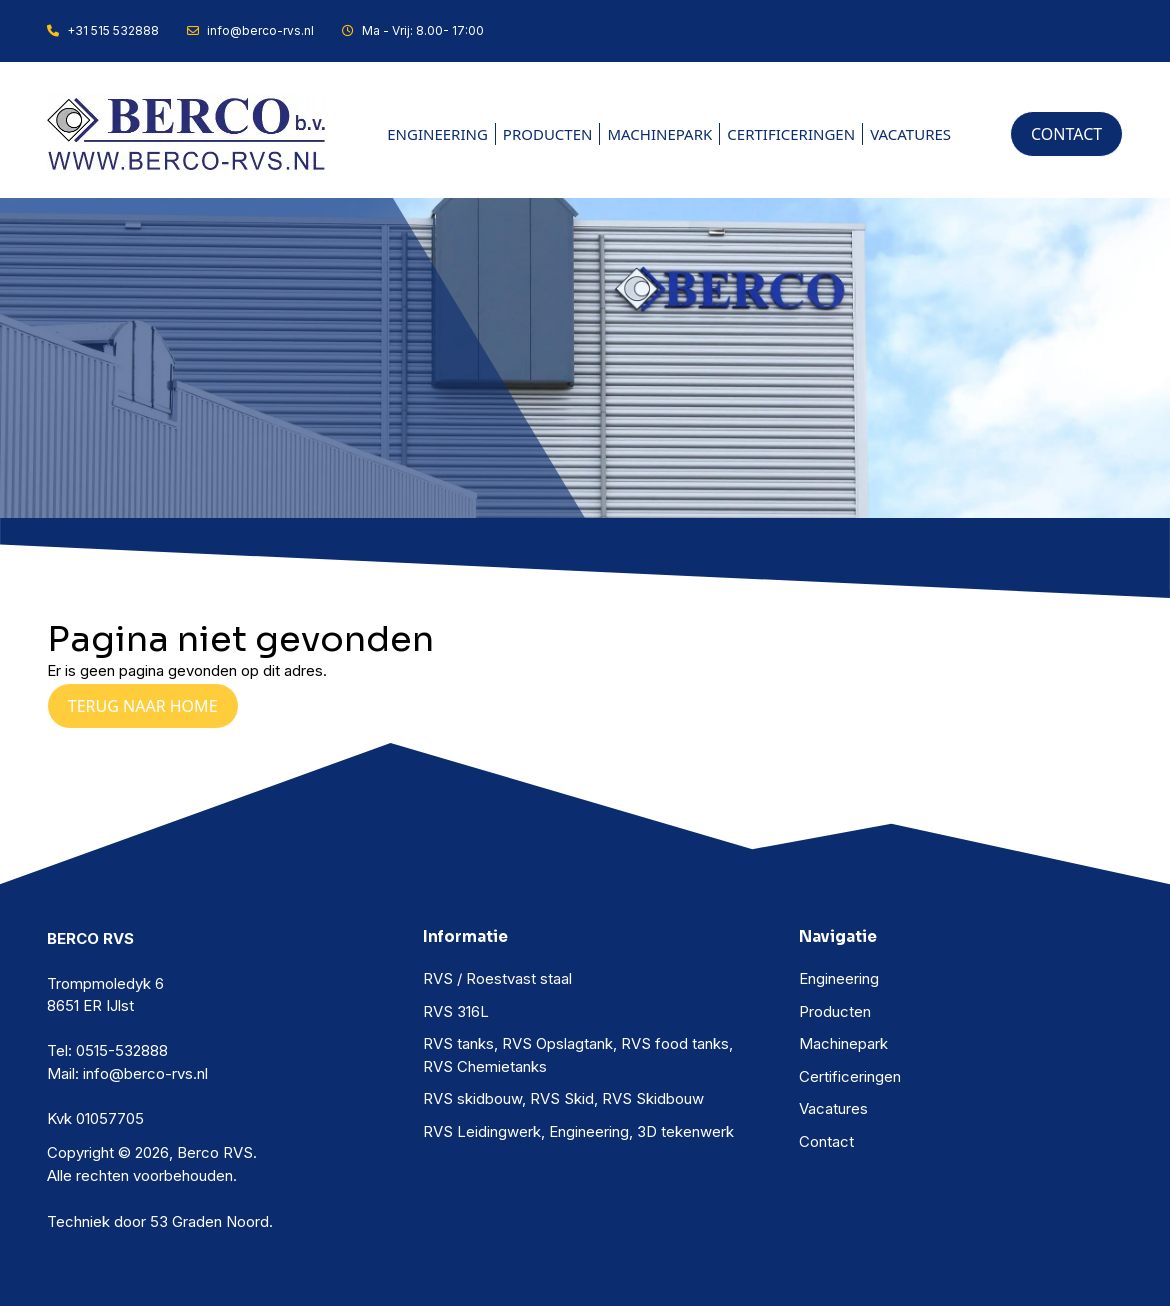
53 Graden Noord (209, 1221)
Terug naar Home (143, 706)
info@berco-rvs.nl (250, 30)
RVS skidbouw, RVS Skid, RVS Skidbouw (563, 1098)
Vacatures (910, 134)
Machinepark (659, 134)
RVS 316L (456, 1011)
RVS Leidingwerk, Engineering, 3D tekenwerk (578, 1131)
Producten (548, 134)
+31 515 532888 (103, 30)
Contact (826, 1141)
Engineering (437, 134)
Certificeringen (791, 134)
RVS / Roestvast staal (497, 978)
